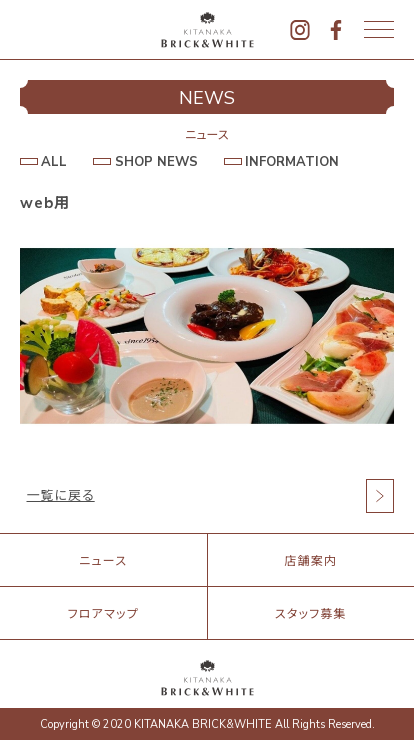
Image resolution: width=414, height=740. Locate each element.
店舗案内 (310, 561)
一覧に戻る (61, 496)
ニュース (103, 561)
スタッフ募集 (311, 614)
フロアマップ (103, 614)
